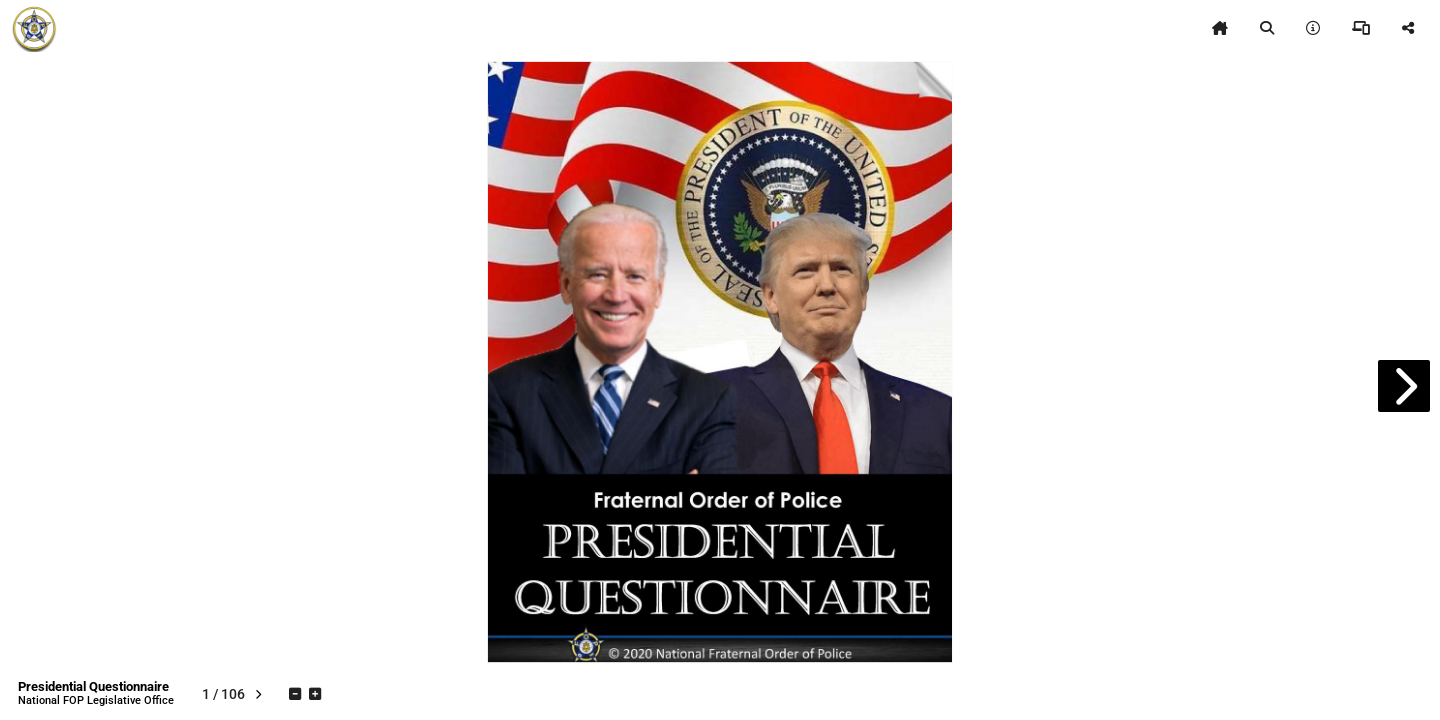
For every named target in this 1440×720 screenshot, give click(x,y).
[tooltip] (1220, 28)
